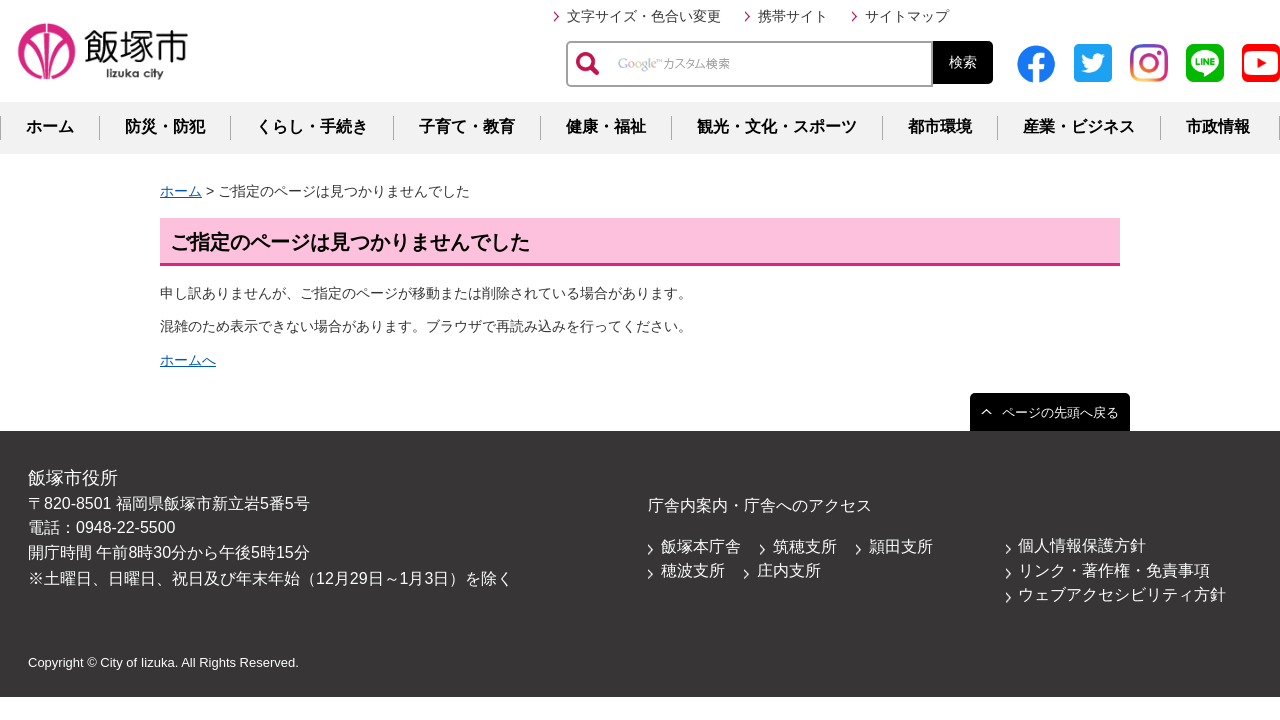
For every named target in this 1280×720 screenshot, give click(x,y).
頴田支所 (901, 546)
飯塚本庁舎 (701, 546)
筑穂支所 (805, 546)
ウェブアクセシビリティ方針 (1122, 594)
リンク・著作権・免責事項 (1114, 570)
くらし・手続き (312, 126)
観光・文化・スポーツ (777, 126)
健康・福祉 (606, 126)
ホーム (50, 126)
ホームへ (188, 360)
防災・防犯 (165, 126)
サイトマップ (907, 16)
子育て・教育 (467, 126)
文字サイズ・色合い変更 (644, 16)
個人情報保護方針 (1082, 545)
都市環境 (940, 126)
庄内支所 (789, 570)
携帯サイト (793, 16)
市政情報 (1218, 126)
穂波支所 (693, 570)
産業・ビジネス (1079, 126)
